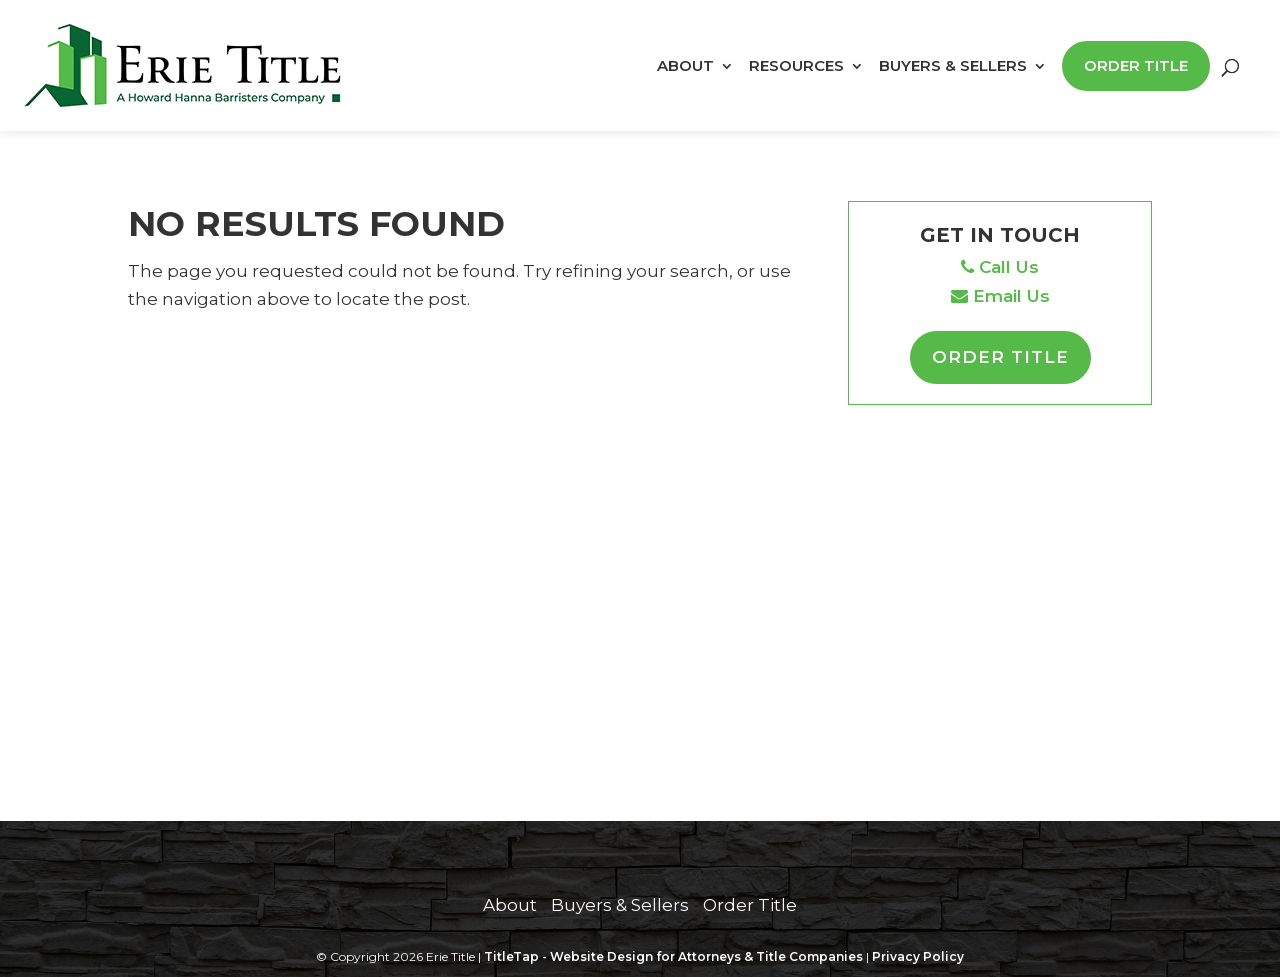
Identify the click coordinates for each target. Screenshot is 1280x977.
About (685, 67)
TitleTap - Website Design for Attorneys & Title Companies (673, 956)
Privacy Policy (918, 956)
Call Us (1000, 267)
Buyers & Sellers (953, 67)
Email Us (1000, 296)
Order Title (1136, 65)
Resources (796, 67)
